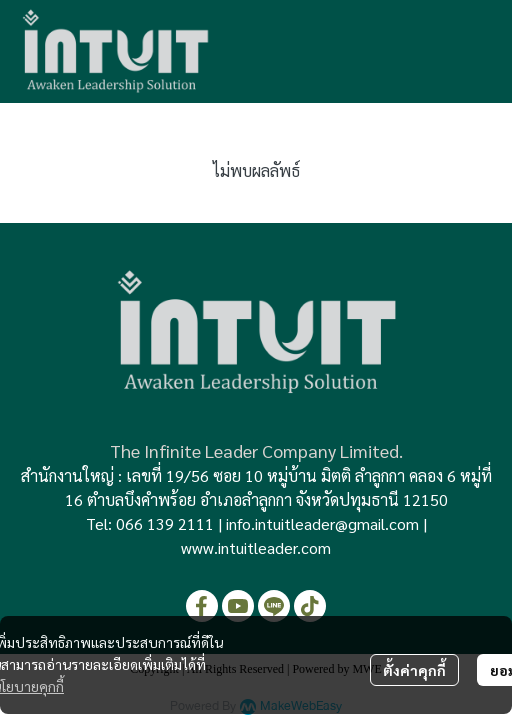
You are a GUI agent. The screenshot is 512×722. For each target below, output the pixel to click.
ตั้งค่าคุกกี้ (414, 670)
